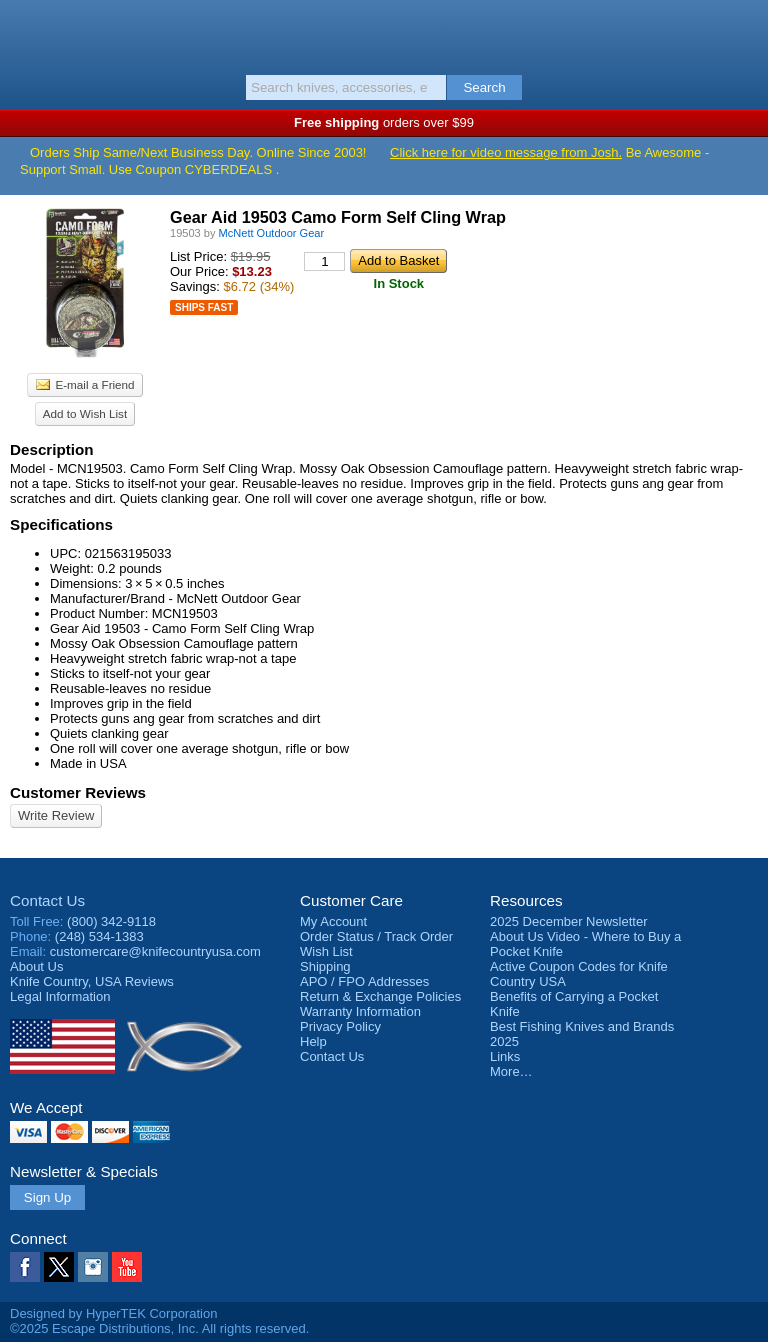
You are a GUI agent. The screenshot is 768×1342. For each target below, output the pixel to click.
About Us (36, 966)
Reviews (92, 981)
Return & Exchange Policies (380, 996)
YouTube (127, 1267)
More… (511, 1071)
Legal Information (60, 996)
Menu (25, 32)
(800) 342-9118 (111, 921)
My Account (333, 921)
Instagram (93, 1267)
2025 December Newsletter (569, 921)
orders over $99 (384, 122)
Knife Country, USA (384, 34)
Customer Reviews (78, 792)
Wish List (326, 951)
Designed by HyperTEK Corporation (113, 1313)
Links (505, 1056)
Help (313, 1041)
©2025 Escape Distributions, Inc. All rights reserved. (159, 1328)
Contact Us (47, 900)
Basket (743, 32)
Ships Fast (204, 307)
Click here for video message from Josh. (506, 152)
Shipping (325, 966)
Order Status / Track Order (376, 936)
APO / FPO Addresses (364, 981)
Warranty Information (360, 1011)
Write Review (56, 815)
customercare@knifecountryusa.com (155, 951)
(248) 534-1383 (99, 936)
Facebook (25, 1267)
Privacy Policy (340, 1026)
